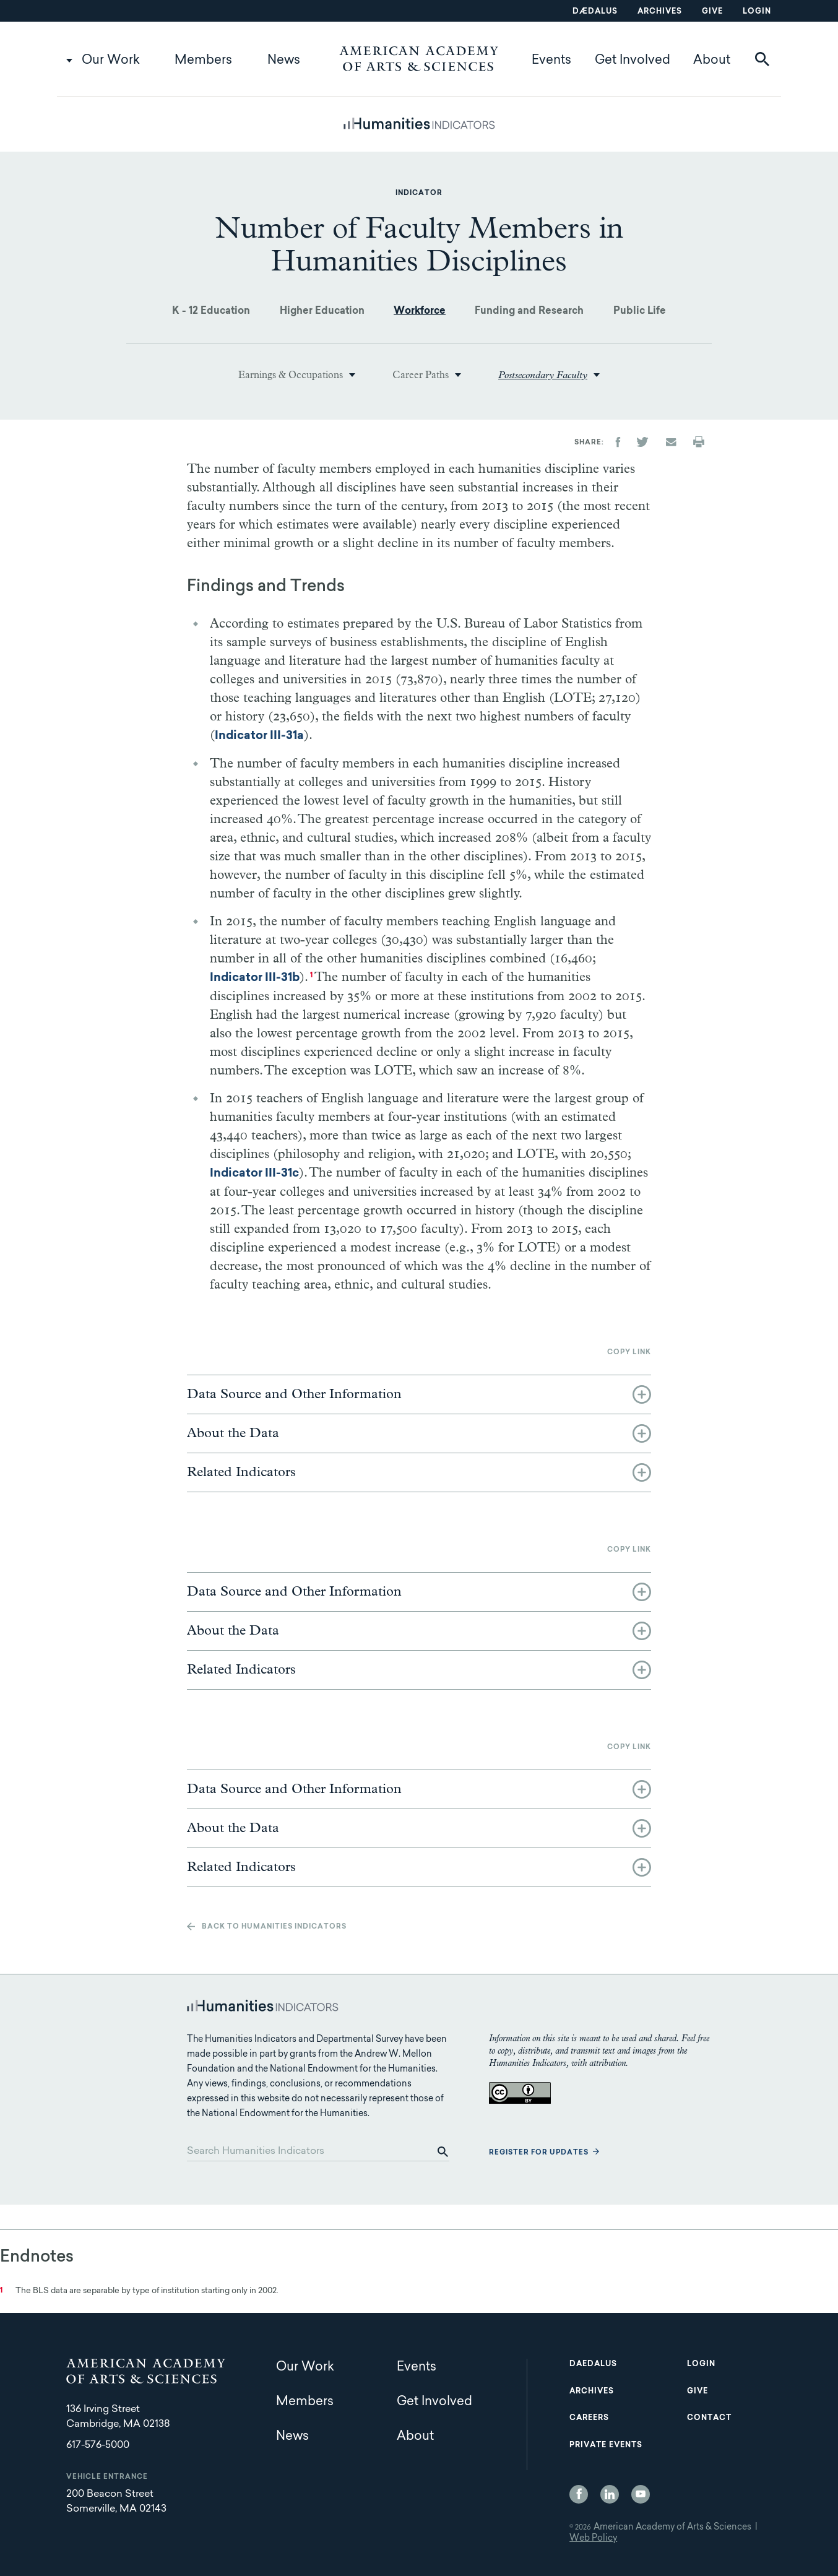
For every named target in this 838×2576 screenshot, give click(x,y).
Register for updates (539, 2153)
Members (203, 60)
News (283, 60)
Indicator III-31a (259, 736)
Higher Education (322, 311)
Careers (589, 2418)
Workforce (420, 311)
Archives (659, 11)
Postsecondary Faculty (542, 375)
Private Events (605, 2445)
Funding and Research (529, 311)
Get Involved (632, 60)
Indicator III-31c (254, 1174)
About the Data (233, 1433)
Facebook (578, 2494)
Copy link (629, 1352)
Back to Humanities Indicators (274, 1927)
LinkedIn (609, 2494)
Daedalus (593, 2364)
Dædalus (595, 11)
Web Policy (593, 2539)
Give (712, 11)
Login (757, 11)
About (711, 60)
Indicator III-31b (255, 978)
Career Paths (420, 375)
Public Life (639, 311)
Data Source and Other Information (294, 1394)
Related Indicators (241, 1472)
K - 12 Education (211, 311)
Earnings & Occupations (290, 375)
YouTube (640, 2494)
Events (551, 60)
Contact (709, 2418)
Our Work (111, 60)
